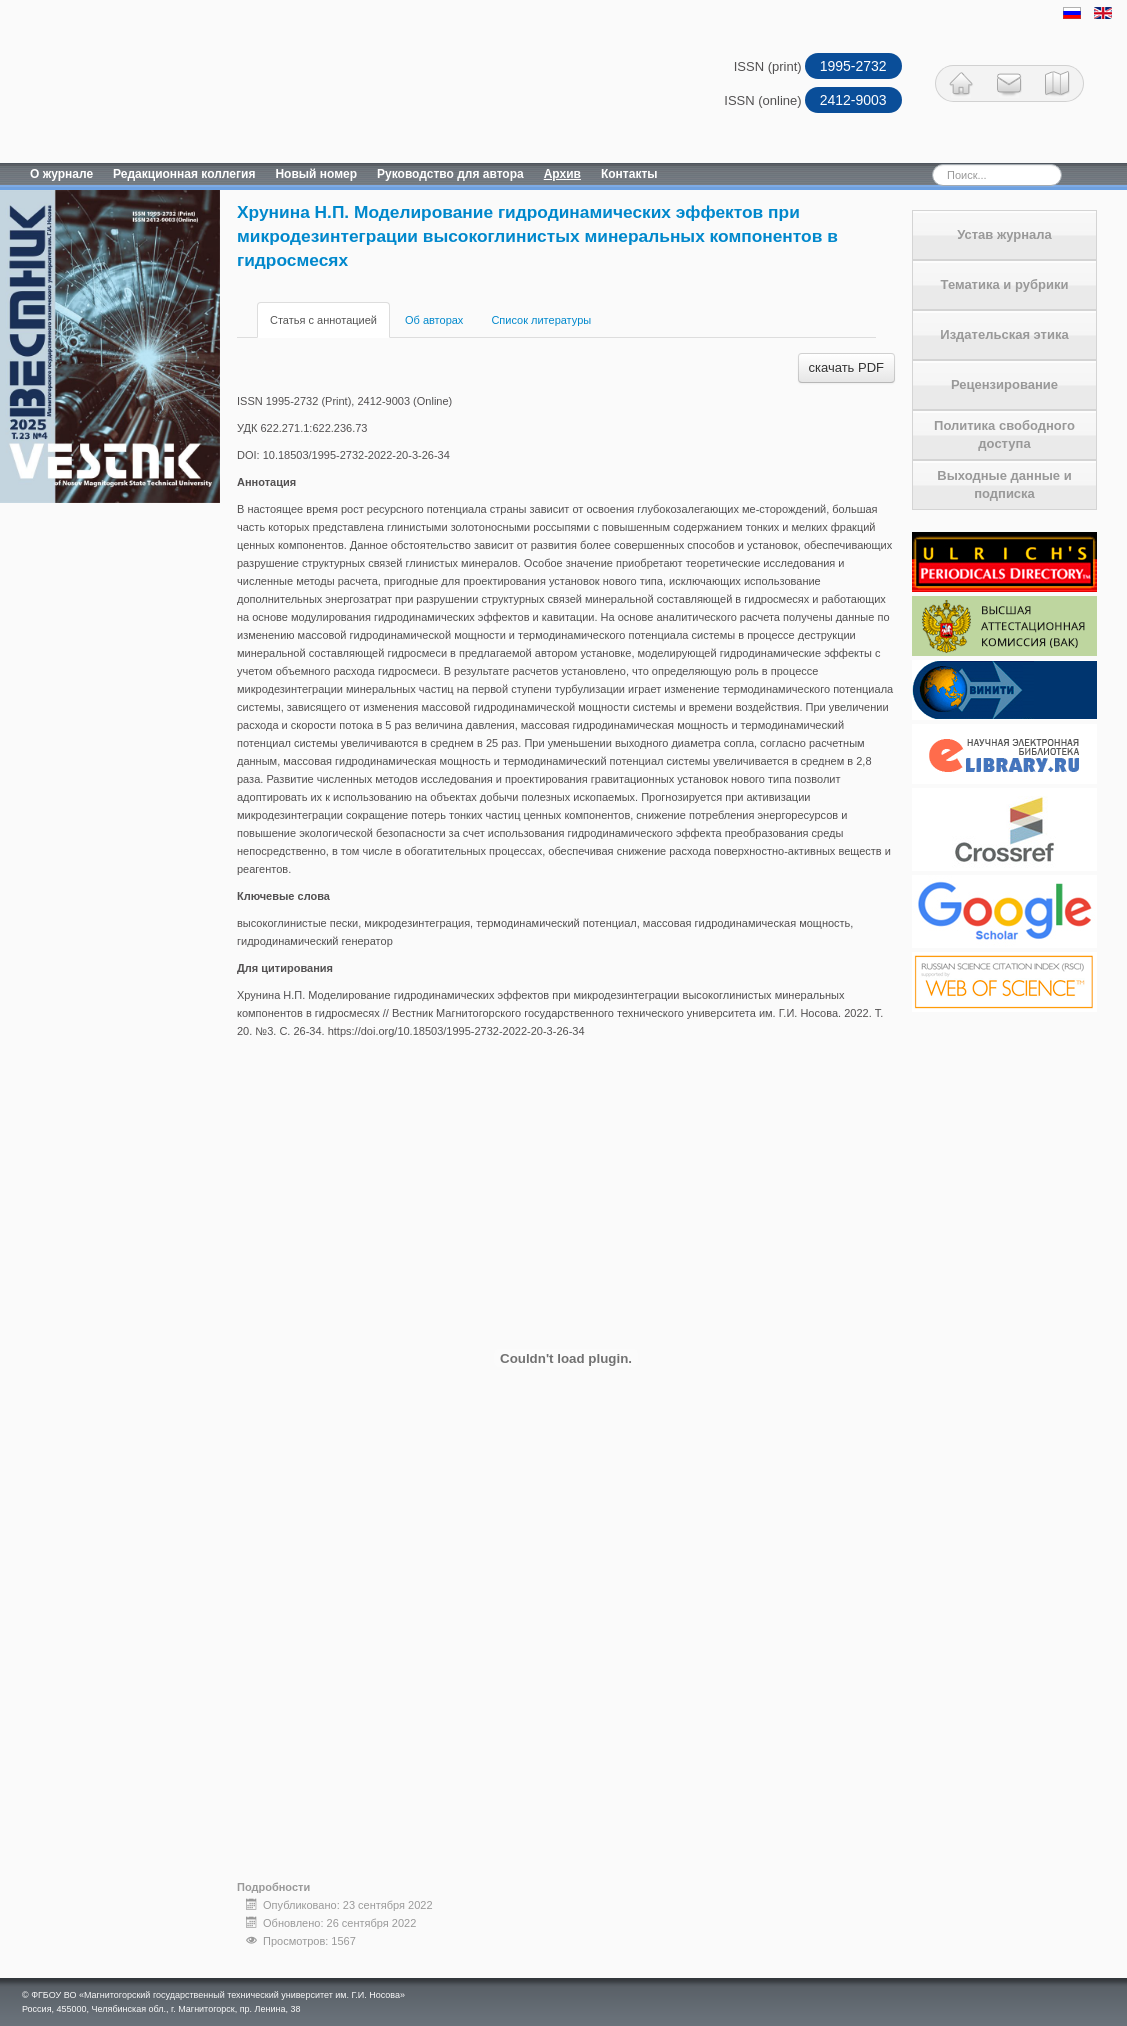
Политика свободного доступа (1004, 434)
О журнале (61, 174)
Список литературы (541, 320)
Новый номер (316, 174)
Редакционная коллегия (184, 174)
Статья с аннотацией (323, 320)
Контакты (629, 174)
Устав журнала (1004, 234)
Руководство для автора (450, 174)
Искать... (897, 163)
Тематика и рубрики (1005, 284)
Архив (562, 174)
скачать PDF (846, 367)
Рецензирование (1004, 384)
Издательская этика (1004, 334)
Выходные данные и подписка (1004, 484)
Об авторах (434, 320)
